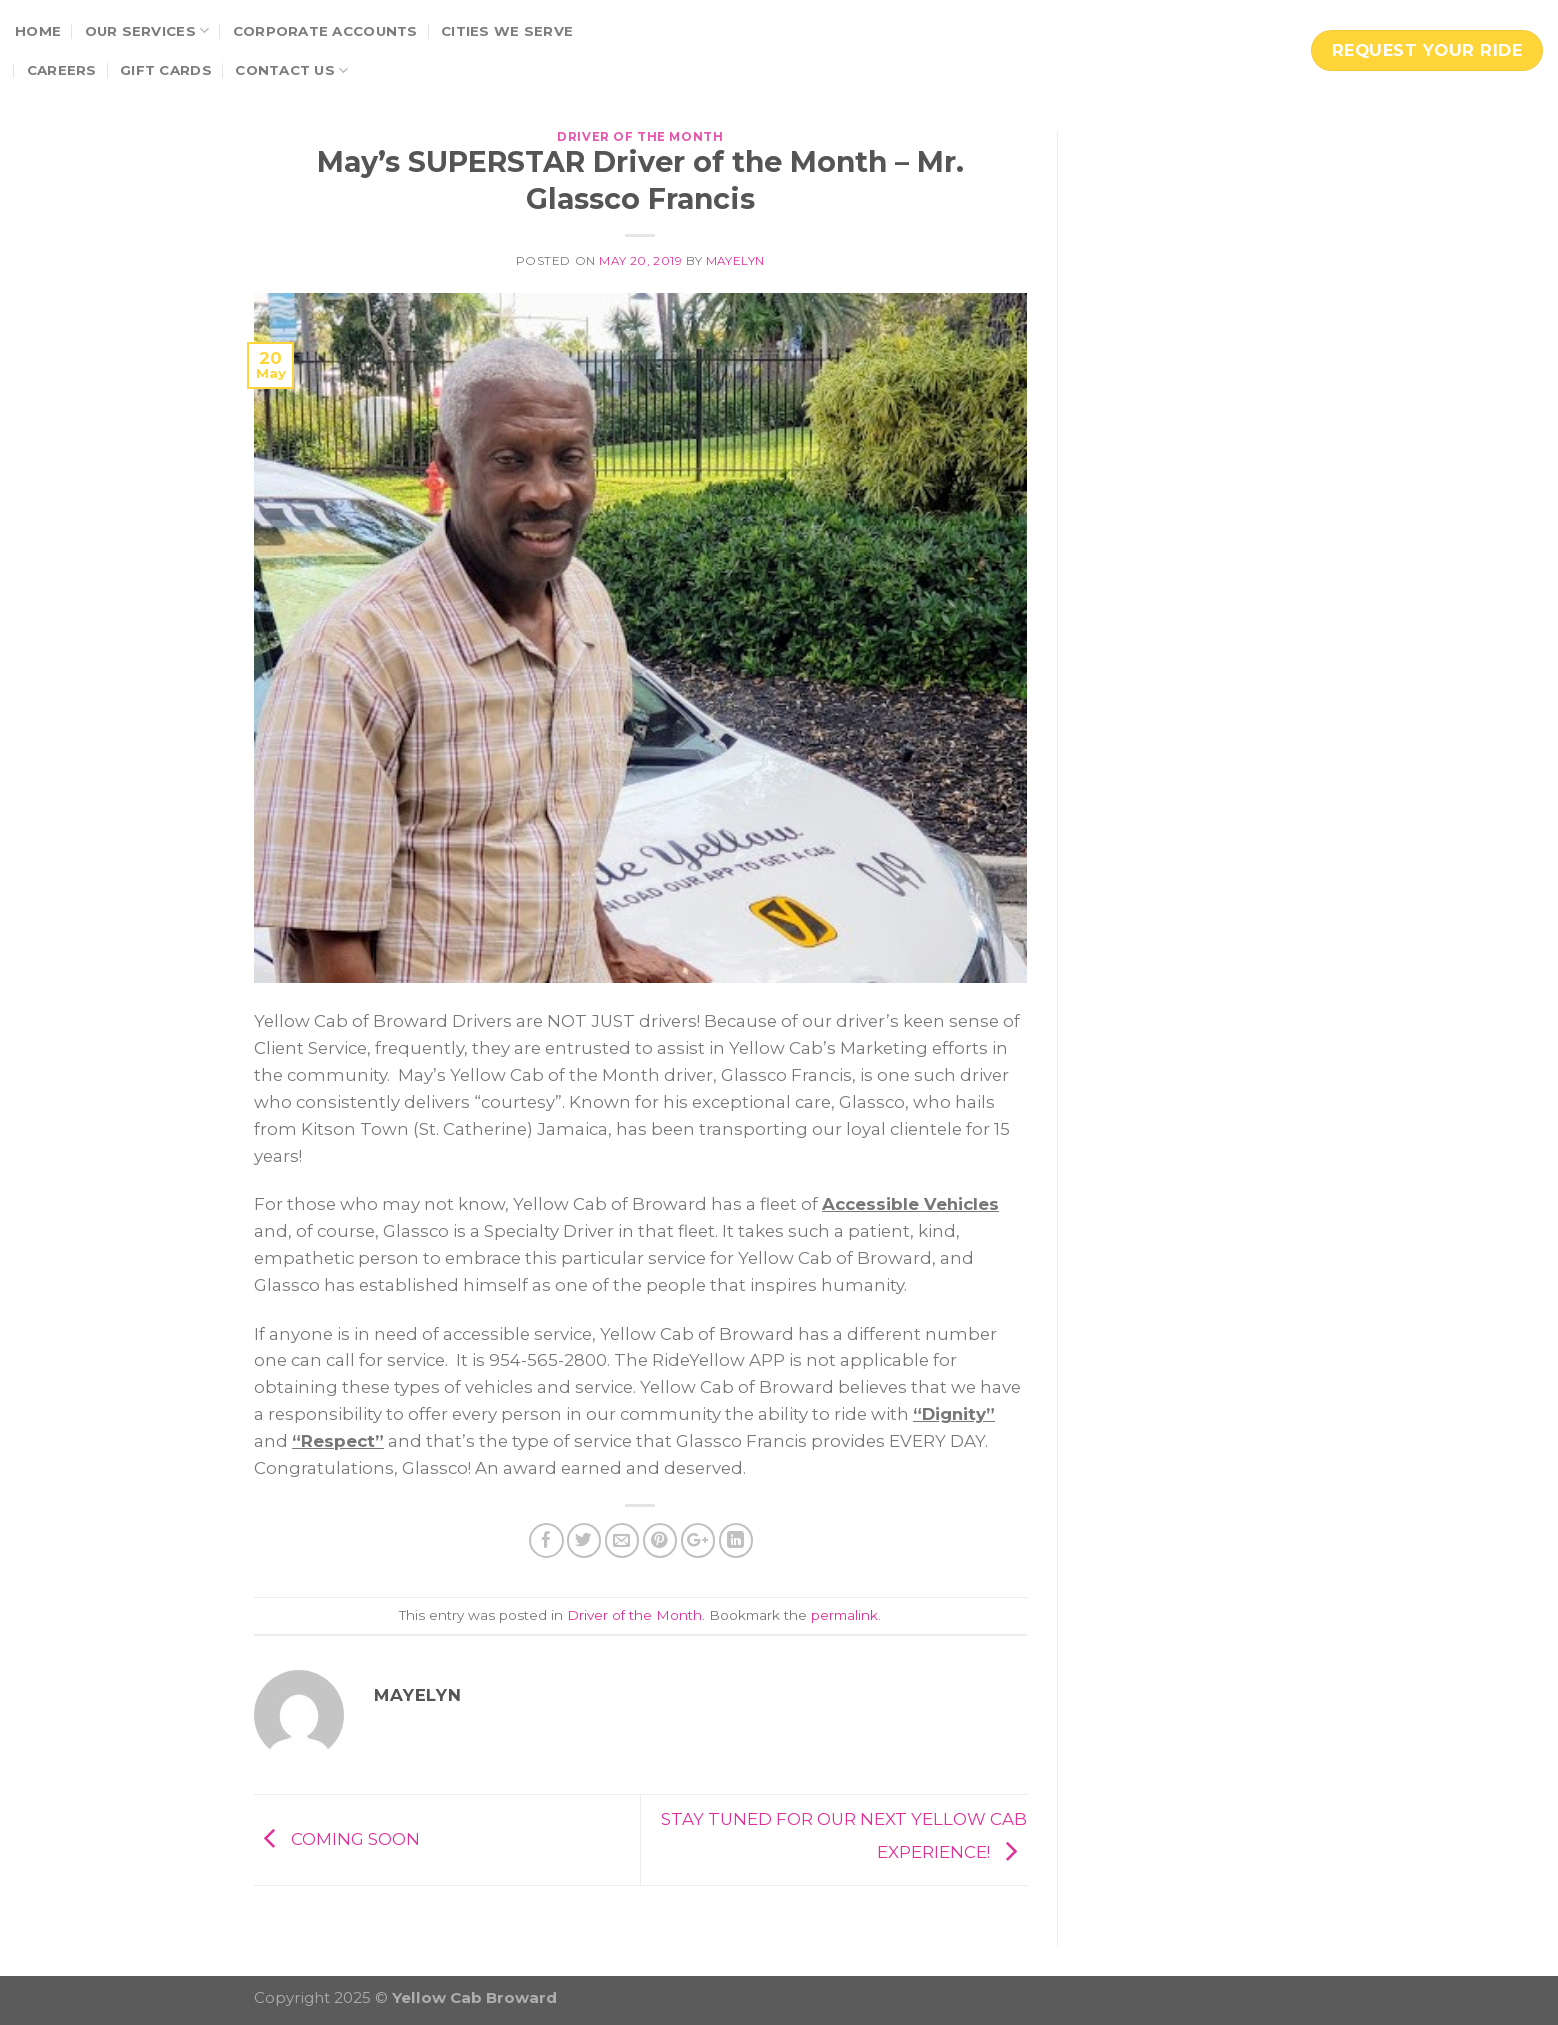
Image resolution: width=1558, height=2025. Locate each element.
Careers (62, 70)
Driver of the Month (640, 137)
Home (38, 31)
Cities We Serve (507, 31)
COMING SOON (337, 1838)
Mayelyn (735, 261)
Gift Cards (166, 70)
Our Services (147, 30)
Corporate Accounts (325, 31)
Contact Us (291, 70)
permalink (844, 1615)
